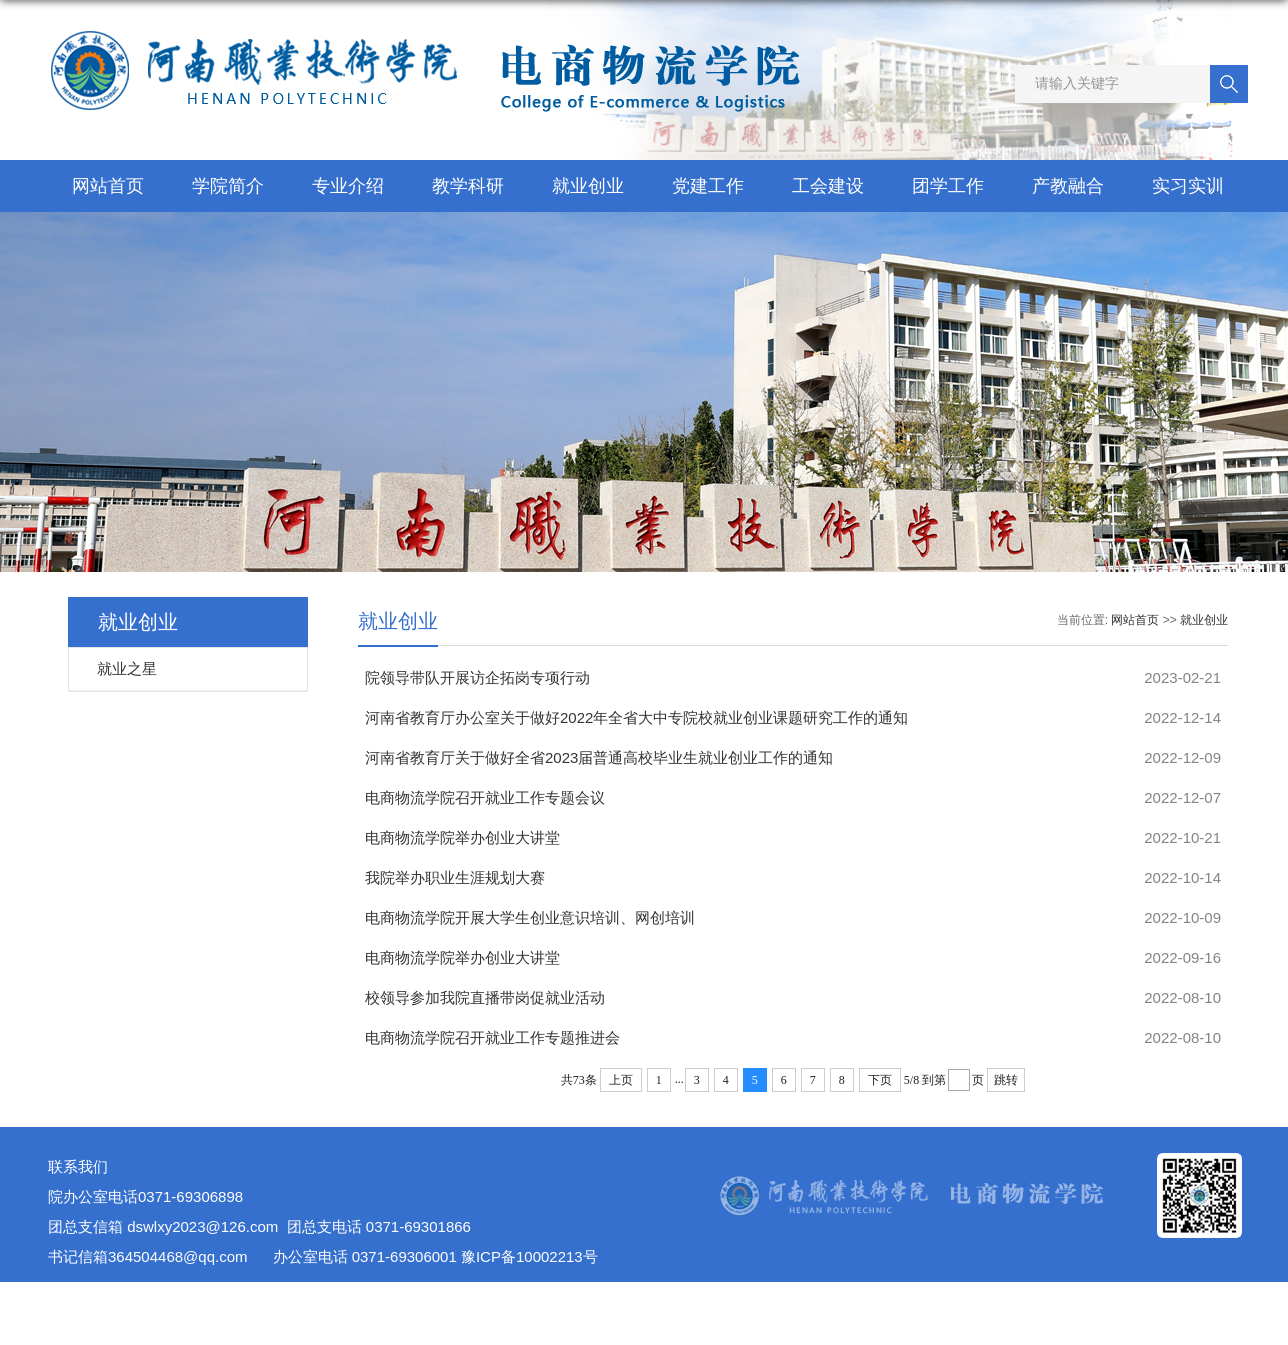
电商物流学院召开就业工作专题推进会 (492, 1037)
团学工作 (948, 186)
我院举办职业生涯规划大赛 (455, 877)
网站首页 (108, 186)
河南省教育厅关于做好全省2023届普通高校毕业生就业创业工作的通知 (599, 757)
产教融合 (1068, 186)
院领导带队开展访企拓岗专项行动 (477, 677)
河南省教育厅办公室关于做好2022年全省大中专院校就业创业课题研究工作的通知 (636, 717)
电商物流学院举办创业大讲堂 (462, 837)
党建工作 (708, 186)
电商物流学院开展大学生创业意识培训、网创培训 (530, 917)
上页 (621, 1080)
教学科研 (468, 186)
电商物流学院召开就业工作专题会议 (485, 797)
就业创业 (588, 186)
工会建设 (828, 186)
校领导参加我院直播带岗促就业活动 (485, 997)
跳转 (1006, 1080)
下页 (880, 1080)
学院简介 (228, 186)
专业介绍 (348, 186)
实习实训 (1188, 186)
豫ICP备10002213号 (529, 1256)
